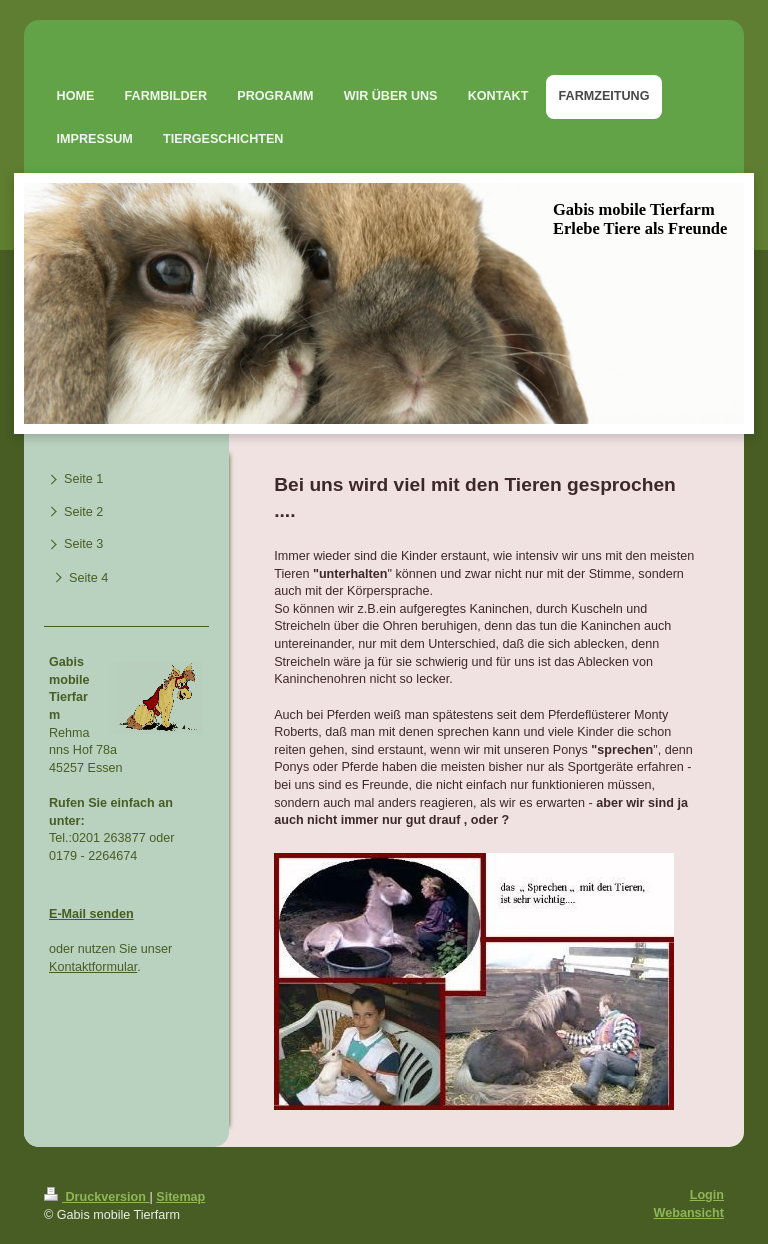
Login (707, 1195)
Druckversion (97, 1197)
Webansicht (689, 1213)
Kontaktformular (93, 967)
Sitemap (180, 1197)
